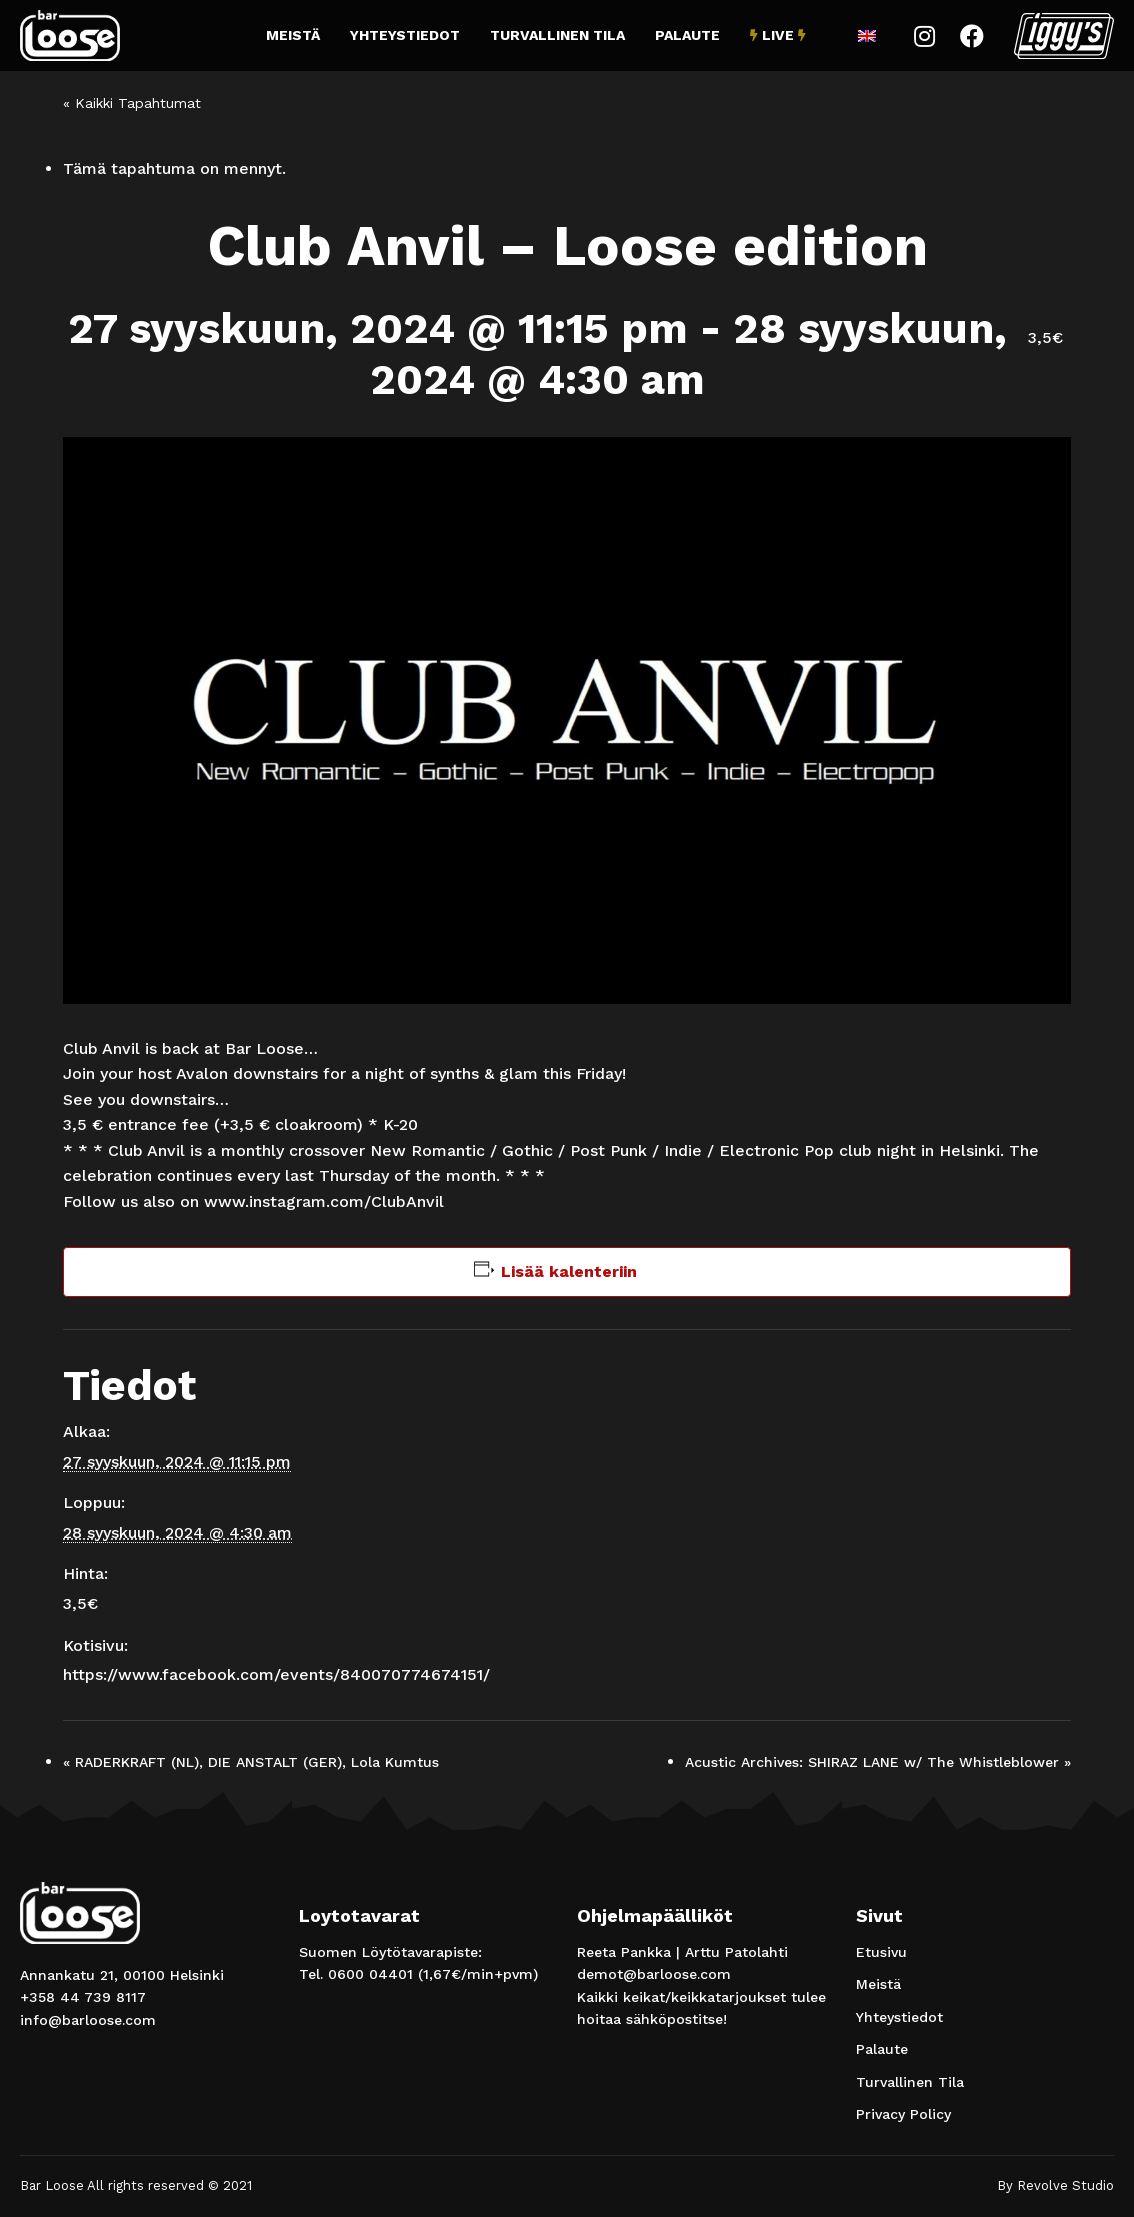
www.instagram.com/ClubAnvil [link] (324, 1201)
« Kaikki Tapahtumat (132, 103)
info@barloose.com (88, 2020)
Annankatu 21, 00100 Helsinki (122, 1975)
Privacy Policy (903, 2114)
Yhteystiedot (405, 35)
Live (778, 35)
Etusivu (881, 1952)
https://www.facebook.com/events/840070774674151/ (276, 1674)
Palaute (687, 35)
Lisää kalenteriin (569, 1271)
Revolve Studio (1065, 2185)
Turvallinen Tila (557, 35)
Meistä (293, 35)
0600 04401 (370, 1974)
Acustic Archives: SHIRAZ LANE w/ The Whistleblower (878, 1762)
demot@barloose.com (654, 1974)
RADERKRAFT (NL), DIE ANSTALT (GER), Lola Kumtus (251, 1762)
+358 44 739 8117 (83, 1997)
